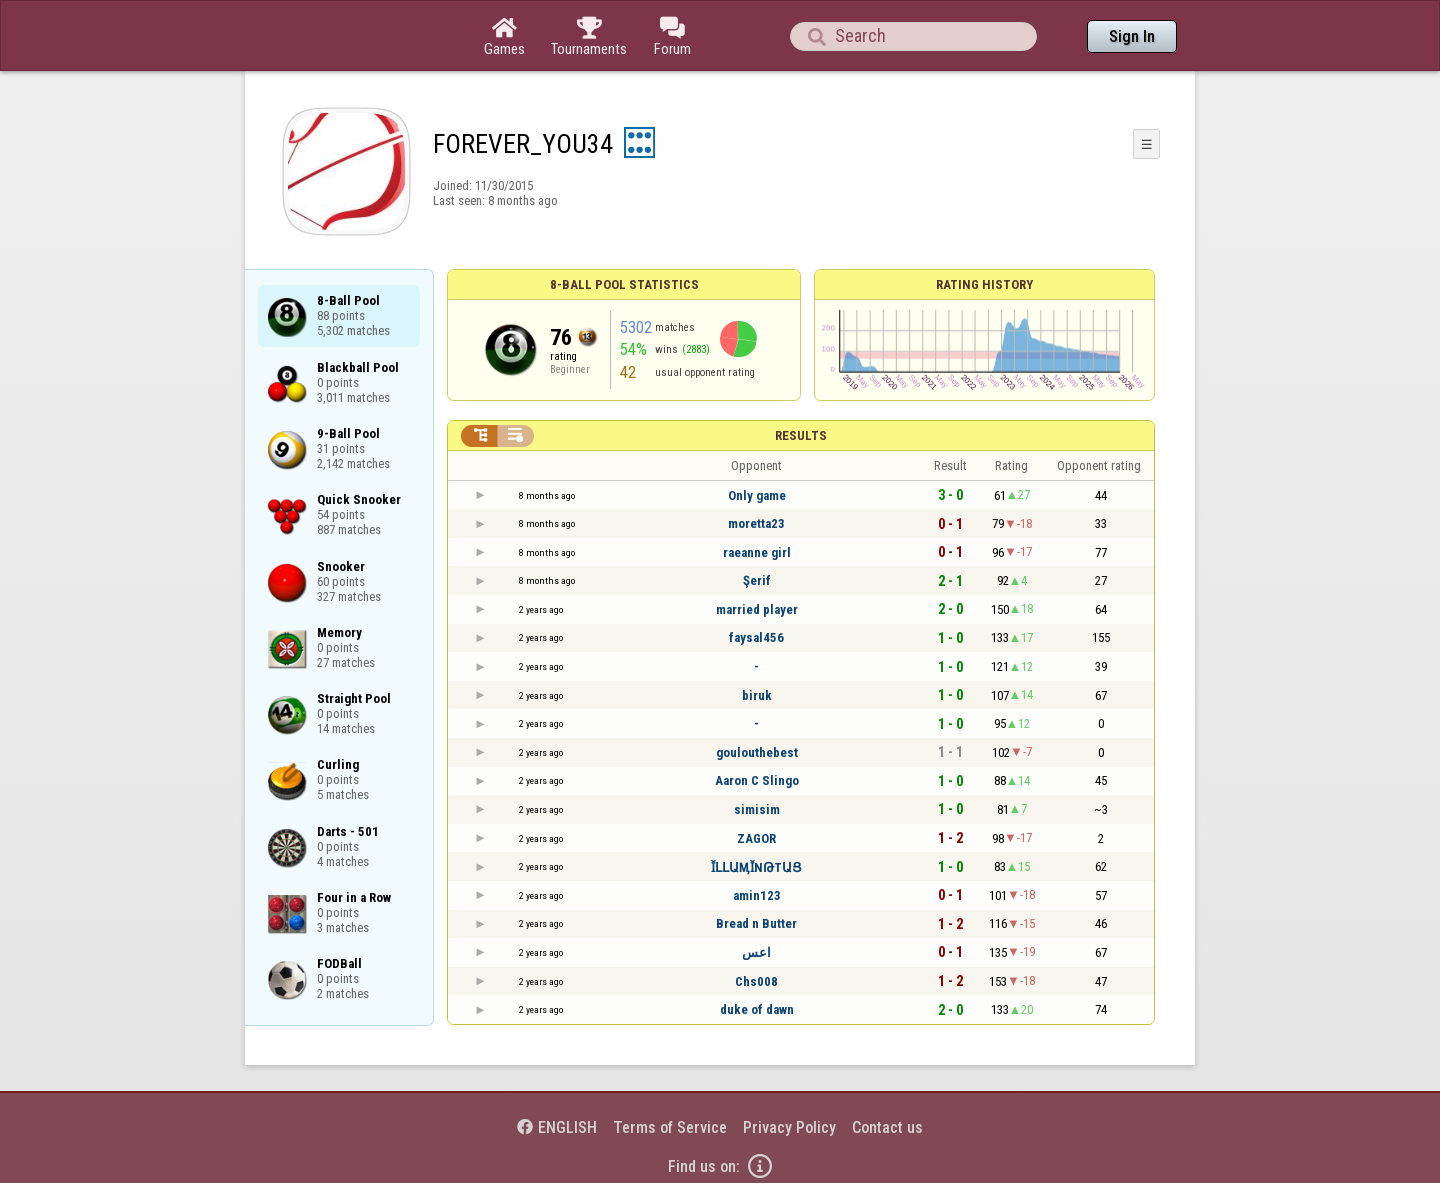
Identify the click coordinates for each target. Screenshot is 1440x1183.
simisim (757, 809)
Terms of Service (670, 1127)
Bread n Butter (756, 923)
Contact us (887, 1127)
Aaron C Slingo (757, 780)
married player (757, 609)
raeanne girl (757, 552)
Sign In (1132, 36)
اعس (756, 952)
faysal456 (756, 637)
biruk (757, 695)
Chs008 (756, 981)
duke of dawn (757, 1009)
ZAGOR (756, 838)
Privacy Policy (789, 1127)
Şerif (757, 580)
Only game (757, 495)
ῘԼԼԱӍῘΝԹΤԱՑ (756, 867)
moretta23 (756, 523)
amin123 (757, 895)
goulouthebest (757, 752)
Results (801, 435)
